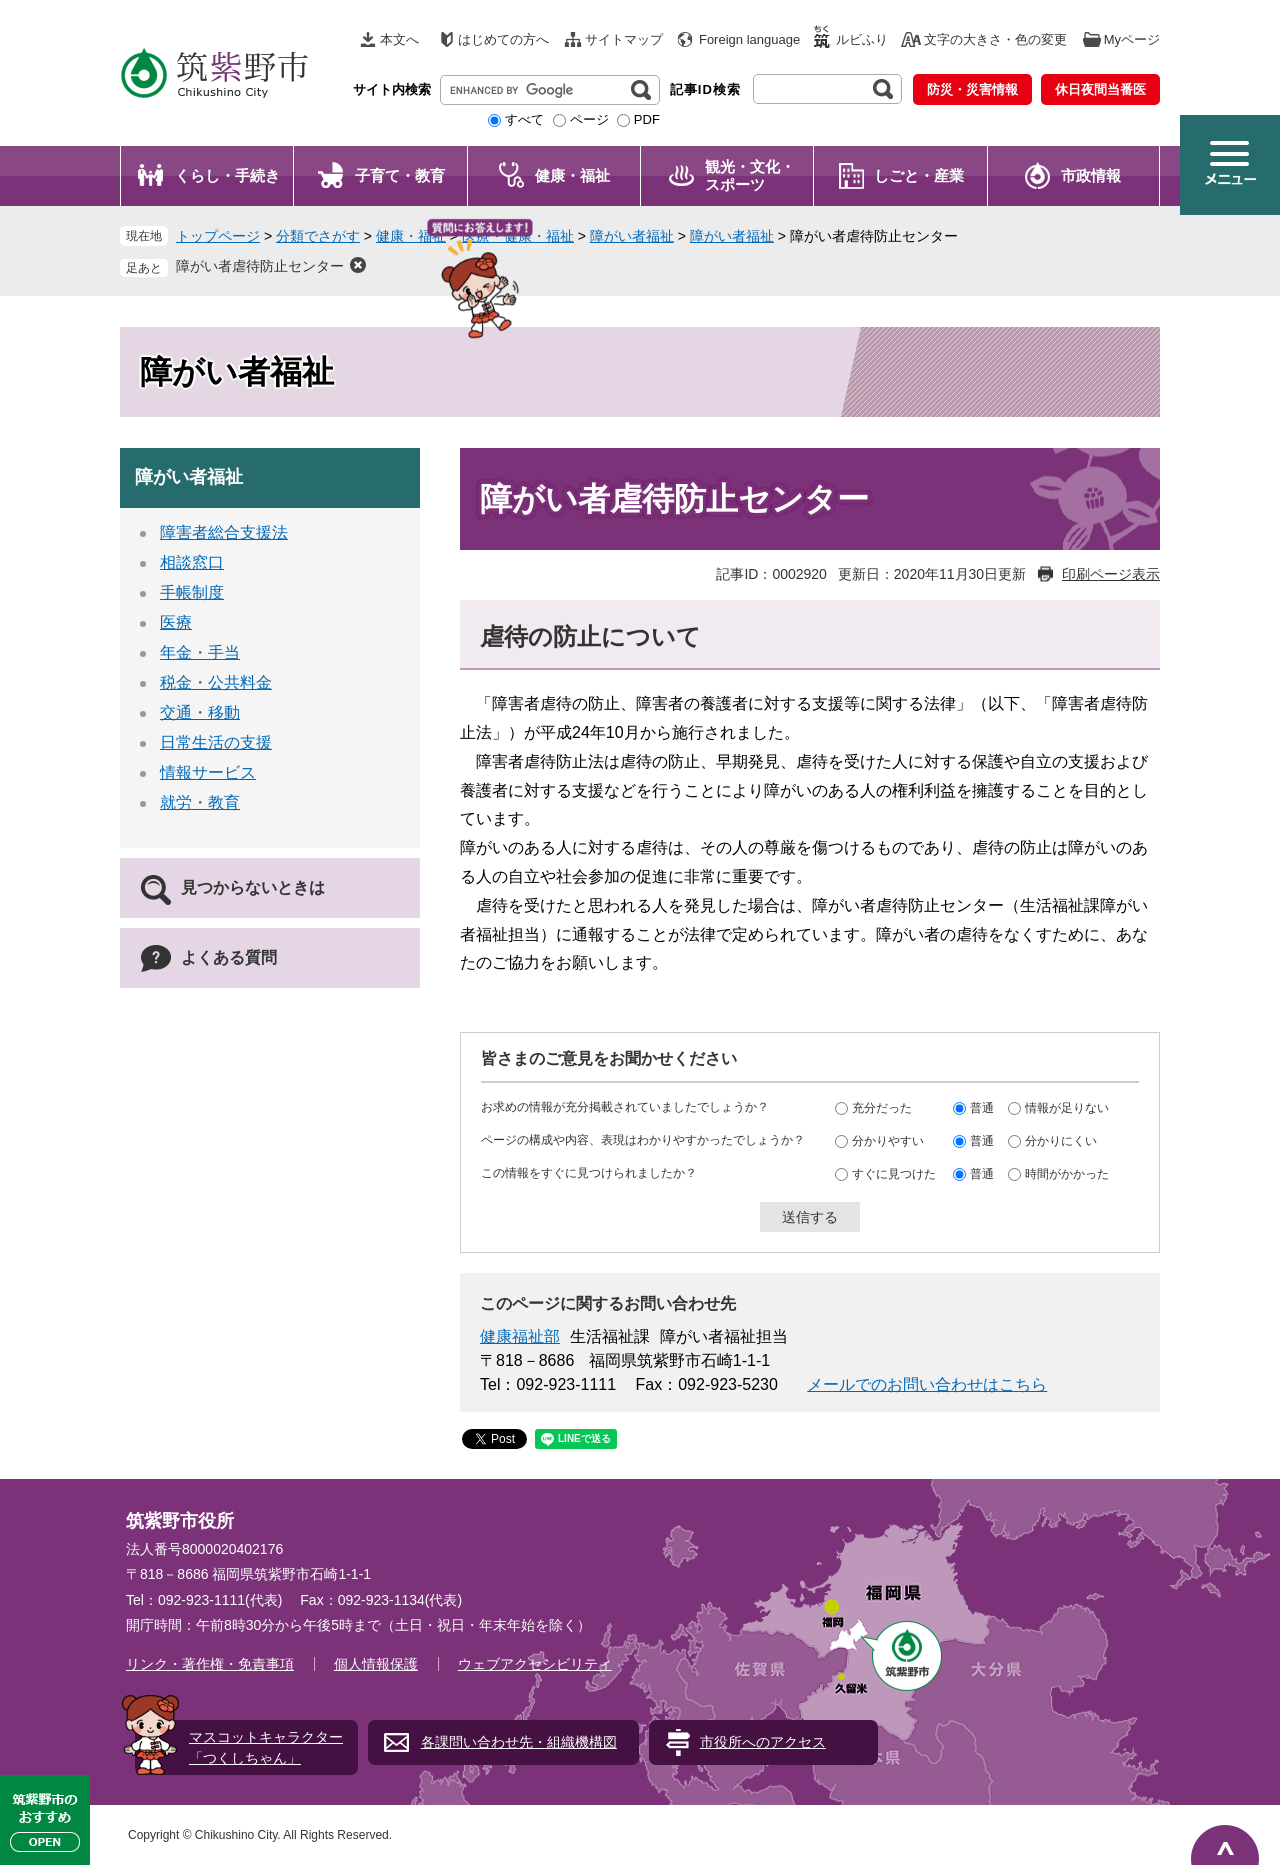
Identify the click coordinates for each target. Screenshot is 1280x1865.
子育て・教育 (400, 175)
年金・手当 (200, 652)
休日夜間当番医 (1100, 89)
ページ (589, 119)
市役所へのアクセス (763, 1742)
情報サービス (208, 772)
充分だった (882, 1107)
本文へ (399, 39)
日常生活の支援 (216, 742)
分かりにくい (1061, 1140)
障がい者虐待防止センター (260, 266)
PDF (647, 119)
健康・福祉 (572, 175)
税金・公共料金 (216, 682)
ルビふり (862, 39)
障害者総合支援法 (224, 532)
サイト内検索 (392, 89)
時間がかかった (1067, 1173)
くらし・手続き (227, 175)
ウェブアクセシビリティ (535, 1664)
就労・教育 (200, 802)
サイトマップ (624, 39)
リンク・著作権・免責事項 (210, 1664)
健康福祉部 (520, 1336)
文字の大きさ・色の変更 (995, 39)
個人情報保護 (376, 1664)
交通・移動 (200, 712)
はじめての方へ (503, 39)
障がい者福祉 (632, 236)
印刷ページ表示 (1111, 574)
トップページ (218, 236)
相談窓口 (192, 562)
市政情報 (1091, 175)
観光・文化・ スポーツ (750, 175)
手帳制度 (192, 592)
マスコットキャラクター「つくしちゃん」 (266, 1747)
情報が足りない (1067, 1107)
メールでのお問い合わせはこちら (927, 1384)
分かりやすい (888, 1140)
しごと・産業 (919, 175)
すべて (524, 119)
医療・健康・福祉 (518, 236)
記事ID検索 (705, 89)
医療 (176, 622)
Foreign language (749, 39)
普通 (982, 1107)
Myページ (1132, 39)
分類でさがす (318, 236)
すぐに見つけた (894, 1173)
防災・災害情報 (972, 89)
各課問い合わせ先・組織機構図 (519, 1742)
